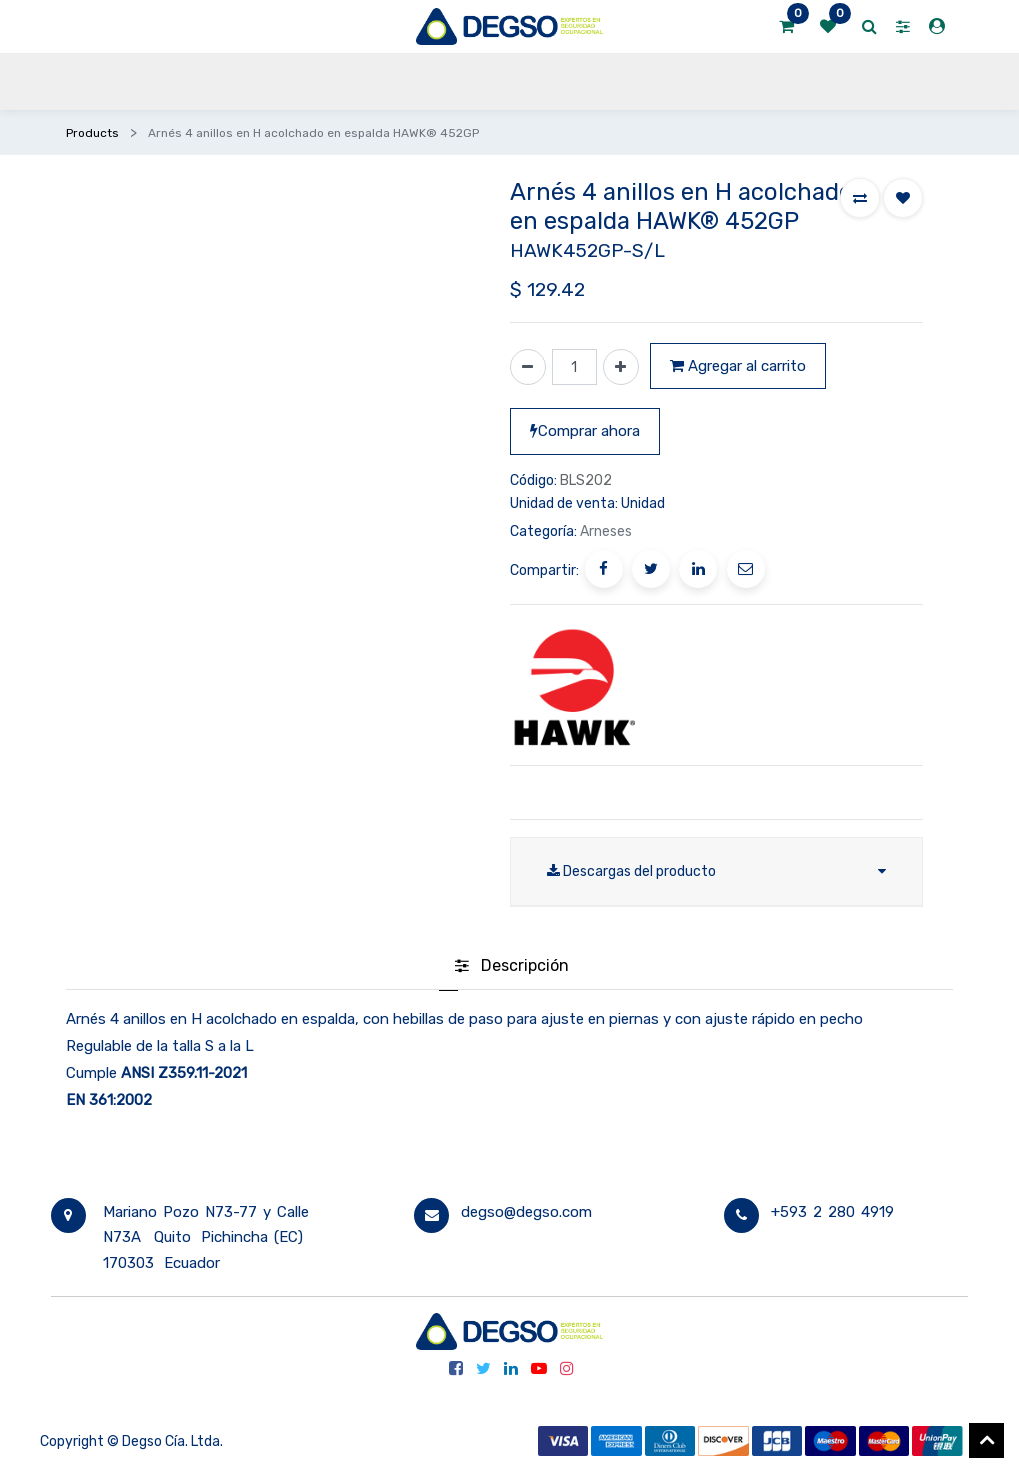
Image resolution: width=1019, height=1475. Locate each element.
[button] (860, 198)
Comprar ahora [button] (585, 431)
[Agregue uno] (621, 367)
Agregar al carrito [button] (738, 366)
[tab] (512, 968)
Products (92, 133)
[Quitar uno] (528, 367)
